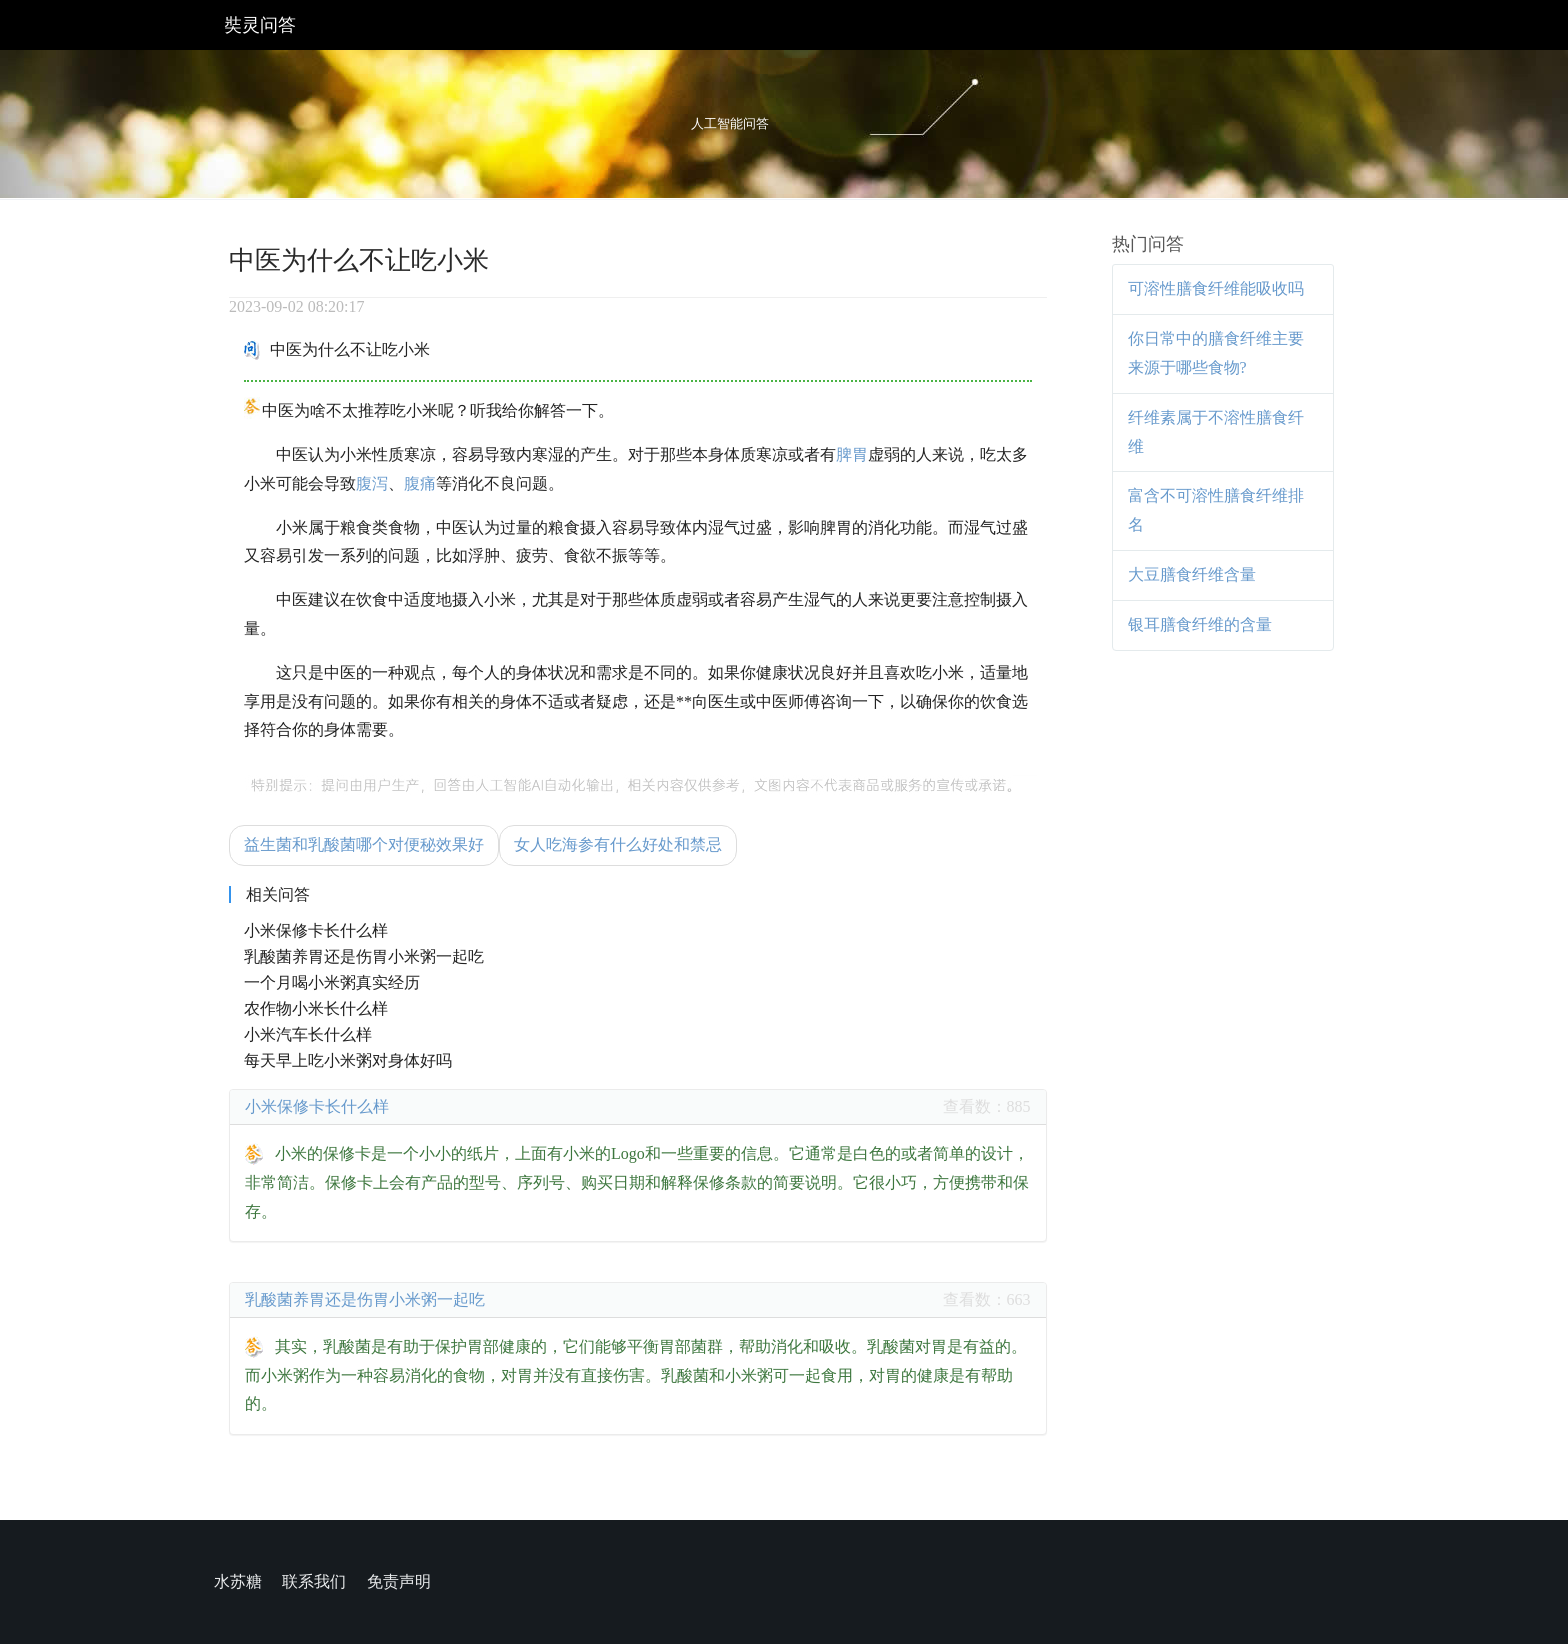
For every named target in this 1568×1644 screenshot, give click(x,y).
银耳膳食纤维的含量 (1200, 624)
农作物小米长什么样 (316, 1008)
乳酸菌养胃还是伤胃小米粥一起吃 (364, 956)
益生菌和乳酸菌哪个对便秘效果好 (364, 844)
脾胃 (852, 454)
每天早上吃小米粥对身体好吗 (348, 1060)
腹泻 (372, 483)
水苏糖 (238, 1581)
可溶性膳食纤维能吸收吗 (1216, 288)
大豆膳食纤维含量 (1192, 574)
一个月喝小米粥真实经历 (332, 982)
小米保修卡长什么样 (316, 930)
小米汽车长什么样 (308, 1034)
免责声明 (399, 1581)
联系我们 (314, 1581)
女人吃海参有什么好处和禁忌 (618, 844)
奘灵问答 (260, 25)
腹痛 (420, 483)
